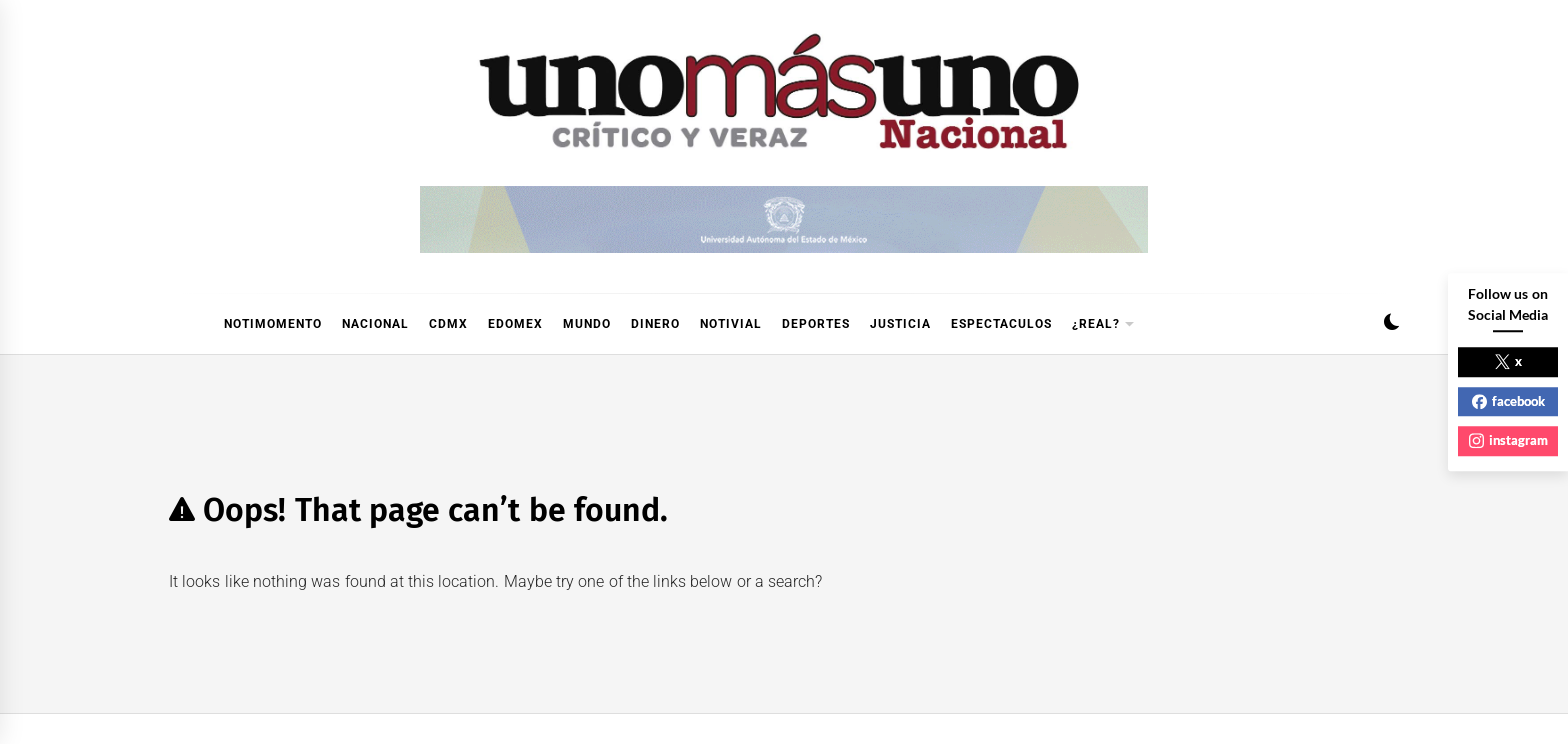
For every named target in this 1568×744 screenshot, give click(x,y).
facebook (1508, 401)
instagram (1508, 440)
